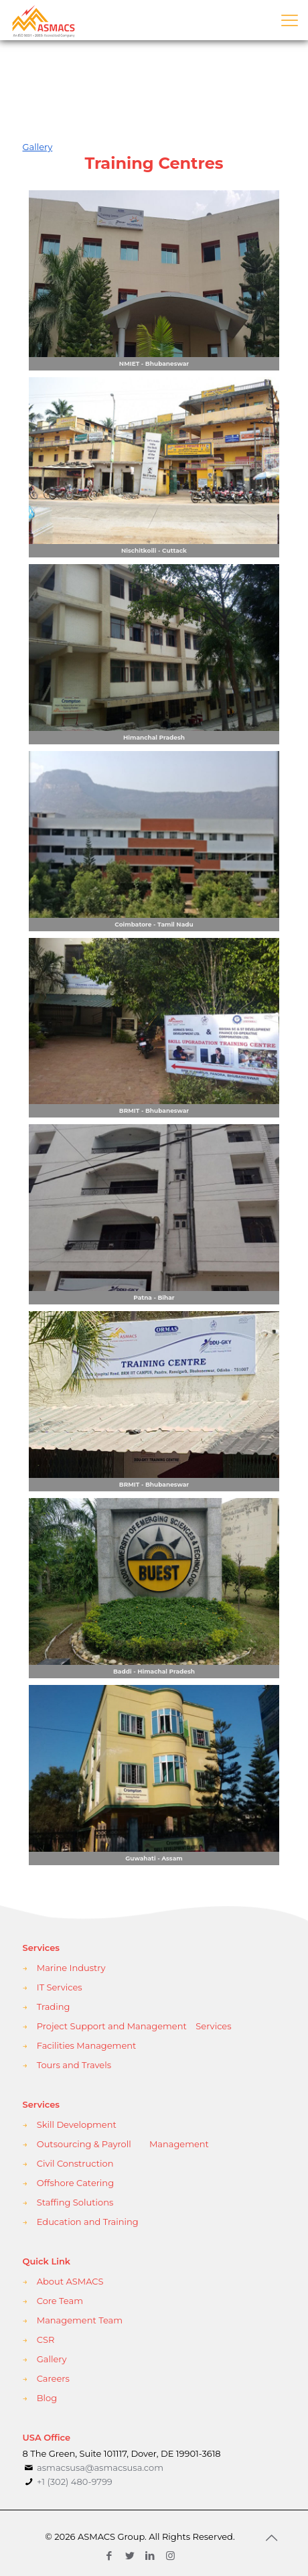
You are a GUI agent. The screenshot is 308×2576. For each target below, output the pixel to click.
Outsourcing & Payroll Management (123, 2144)
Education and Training (88, 2221)
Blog (47, 2397)
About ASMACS (70, 2281)
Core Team (60, 2300)
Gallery (52, 2359)
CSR (46, 2339)
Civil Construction (75, 2163)
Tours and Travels (74, 2064)
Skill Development (77, 2124)
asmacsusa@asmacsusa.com (100, 2467)
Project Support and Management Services (134, 2026)
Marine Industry (71, 1967)
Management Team (80, 2320)
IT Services (59, 1987)
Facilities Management (87, 2045)
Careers (53, 2378)
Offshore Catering (75, 2182)
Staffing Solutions (75, 2202)
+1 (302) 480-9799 (73, 2481)
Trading (53, 2006)
